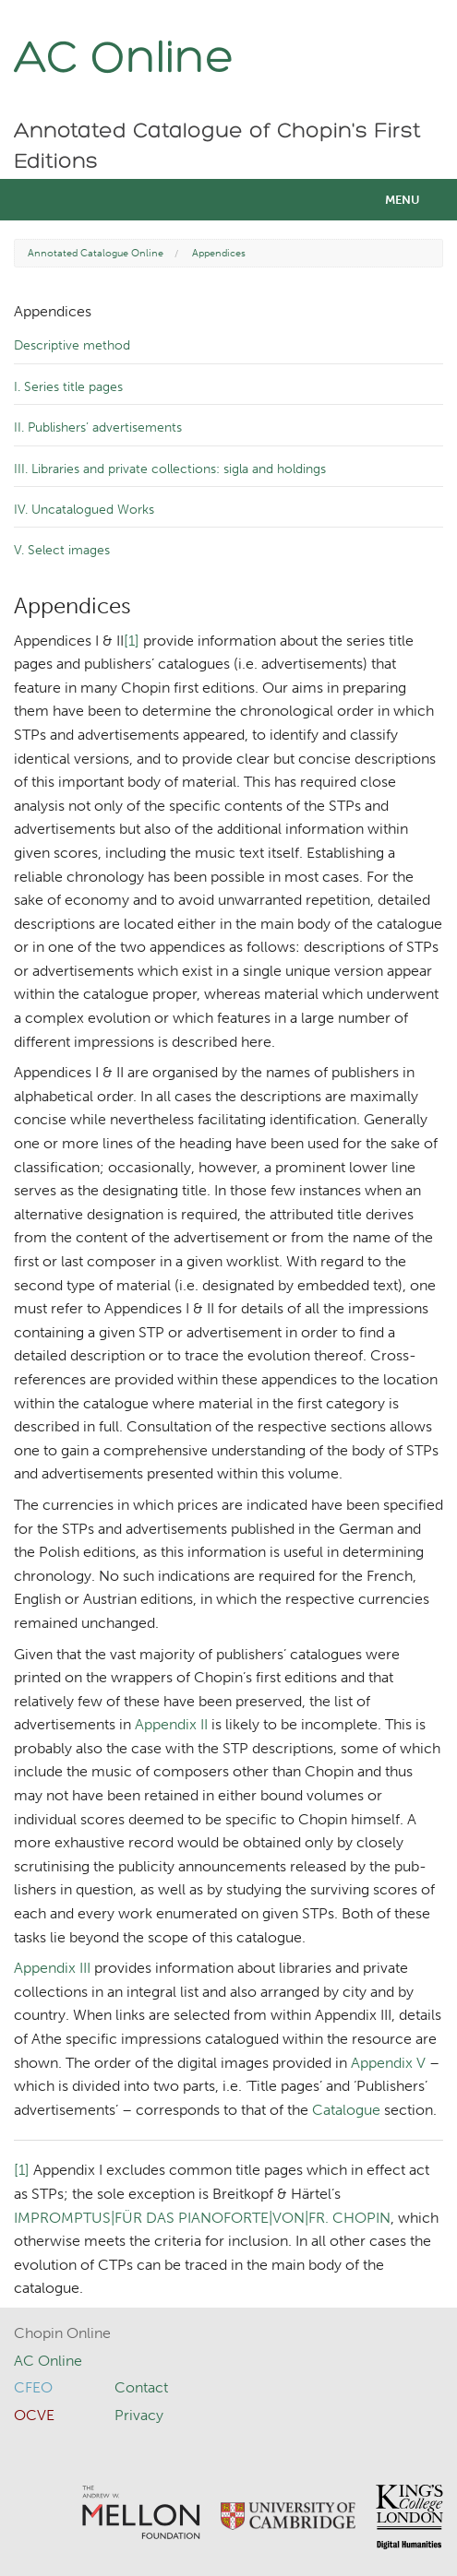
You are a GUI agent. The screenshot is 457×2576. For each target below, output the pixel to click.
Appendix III (52, 1968)
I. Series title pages (68, 387)
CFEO (33, 2387)
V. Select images (62, 550)
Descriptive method (72, 345)
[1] (131, 640)
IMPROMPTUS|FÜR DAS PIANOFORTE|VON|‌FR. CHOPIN (202, 2217)
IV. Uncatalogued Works (84, 509)
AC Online (124, 60)
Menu (402, 200)
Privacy (138, 2415)
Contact (141, 2387)
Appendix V (388, 2062)
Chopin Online (62, 2333)
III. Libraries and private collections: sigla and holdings (170, 469)
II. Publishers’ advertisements (98, 427)
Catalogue (346, 2110)
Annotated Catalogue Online (95, 253)
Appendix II (171, 1724)
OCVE (34, 2415)
